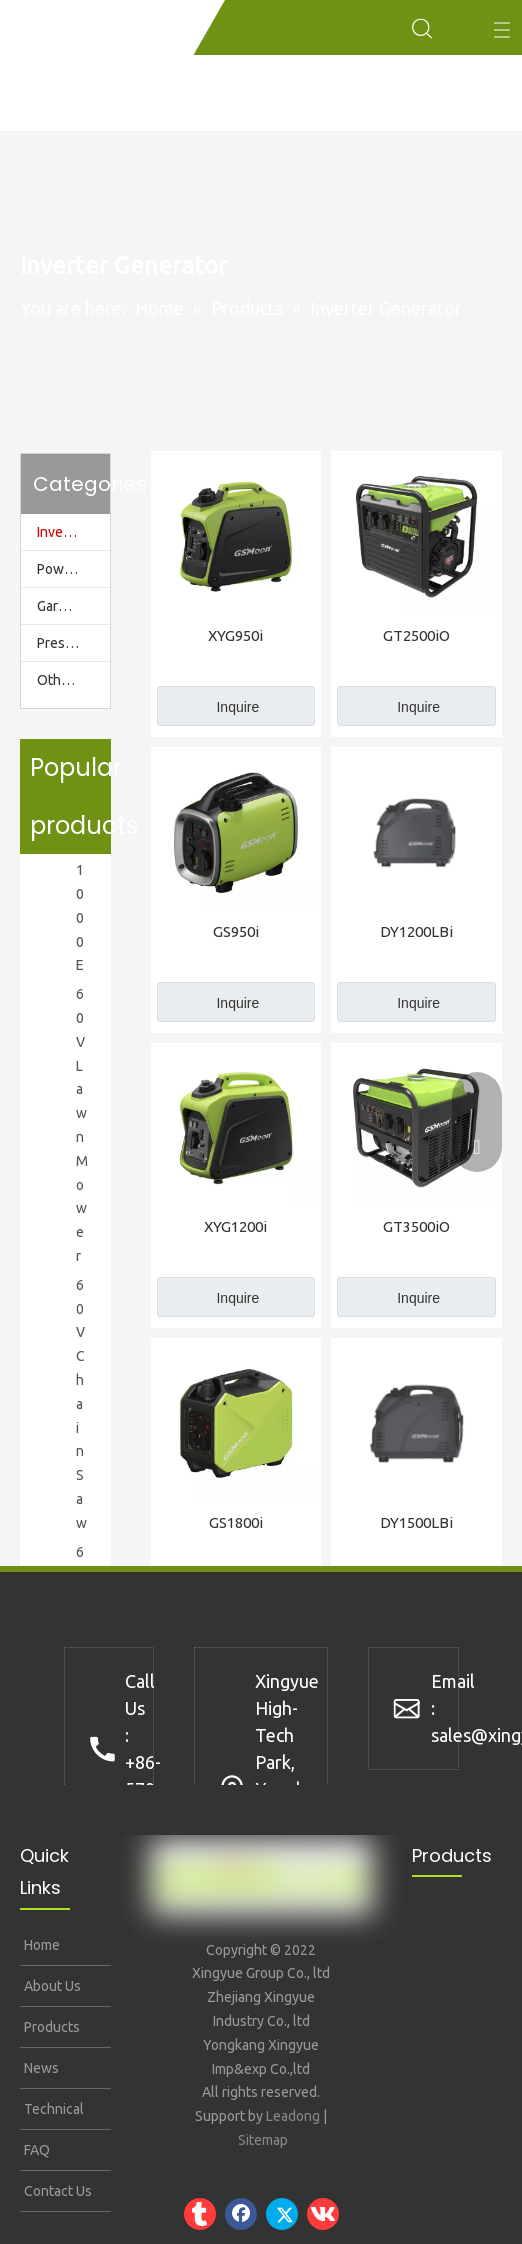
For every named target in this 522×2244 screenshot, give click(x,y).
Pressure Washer (73, 643)
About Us (51, 1986)
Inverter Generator (73, 532)
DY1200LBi (416, 931)
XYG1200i (235, 1226)
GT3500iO (416, 1226)
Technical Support (52, 2115)
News (40, 2068)
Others (59, 680)
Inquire (237, 707)
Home (40, 1945)
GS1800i (236, 1522)
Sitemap (263, 2140)
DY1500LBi (416, 1522)
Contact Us (56, 2191)
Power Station (73, 569)
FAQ (35, 2150)
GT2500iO (416, 635)
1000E (80, 917)
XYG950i (235, 635)
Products (50, 2027)
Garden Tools (73, 606)
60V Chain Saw (81, 1404)
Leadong (293, 2116)
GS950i (236, 931)
